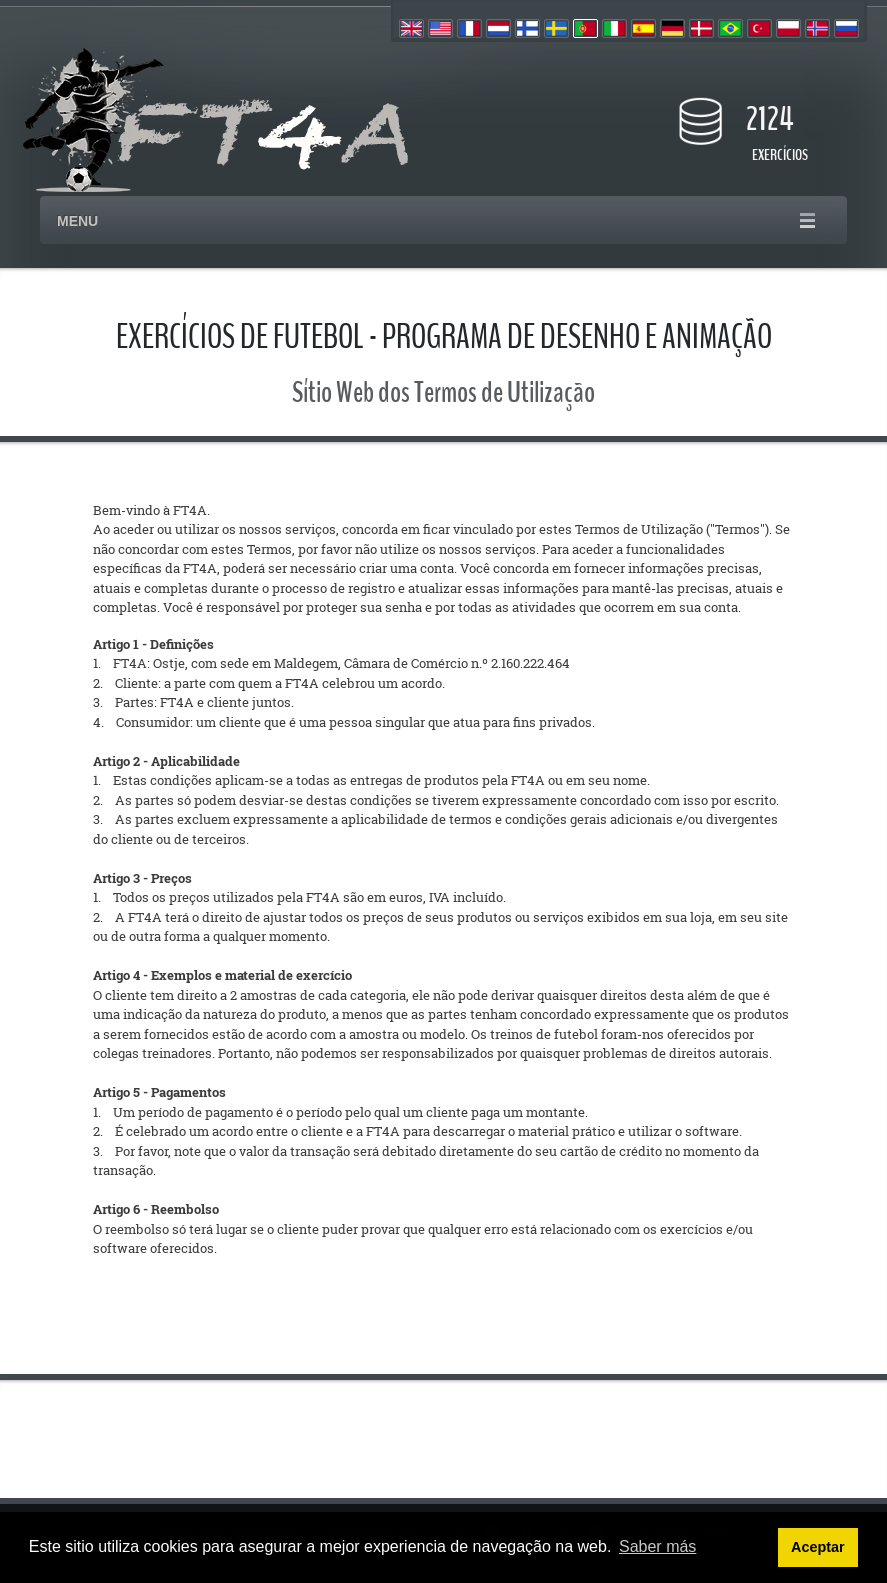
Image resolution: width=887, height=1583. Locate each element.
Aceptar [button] (818, 1547)
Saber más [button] (657, 1546)
